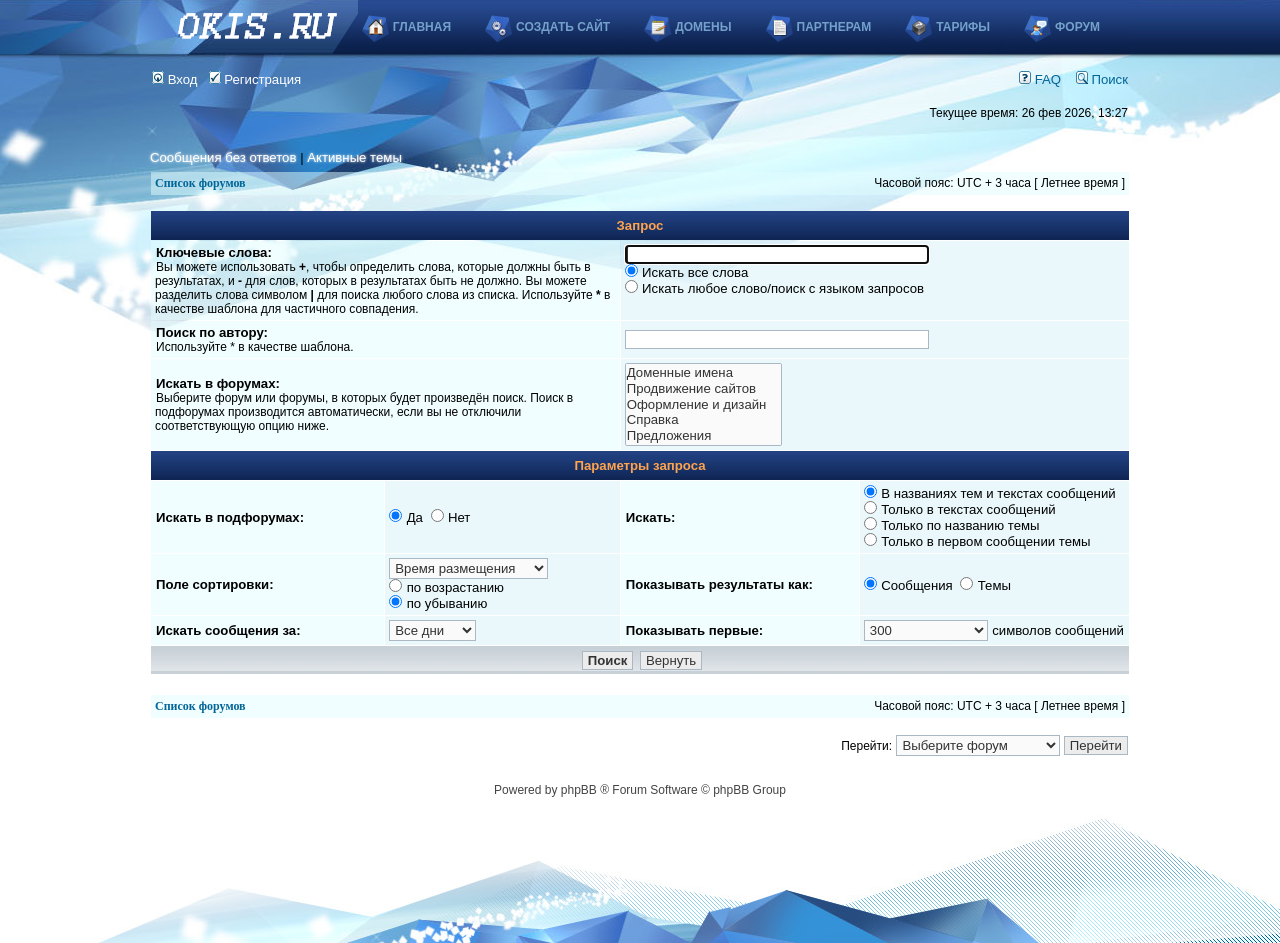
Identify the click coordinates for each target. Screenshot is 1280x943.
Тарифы (963, 27)
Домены (703, 27)
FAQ (1040, 79)
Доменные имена (703, 373)
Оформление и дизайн (703, 405)
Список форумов (200, 183)
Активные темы (354, 157)
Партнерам (834, 27)
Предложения (703, 436)
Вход (175, 79)
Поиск (1102, 79)
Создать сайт (563, 27)
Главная (422, 27)
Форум (1077, 27)
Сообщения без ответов (223, 157)
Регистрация (255, 79)
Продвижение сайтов (703, 389)
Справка (703, 420)
